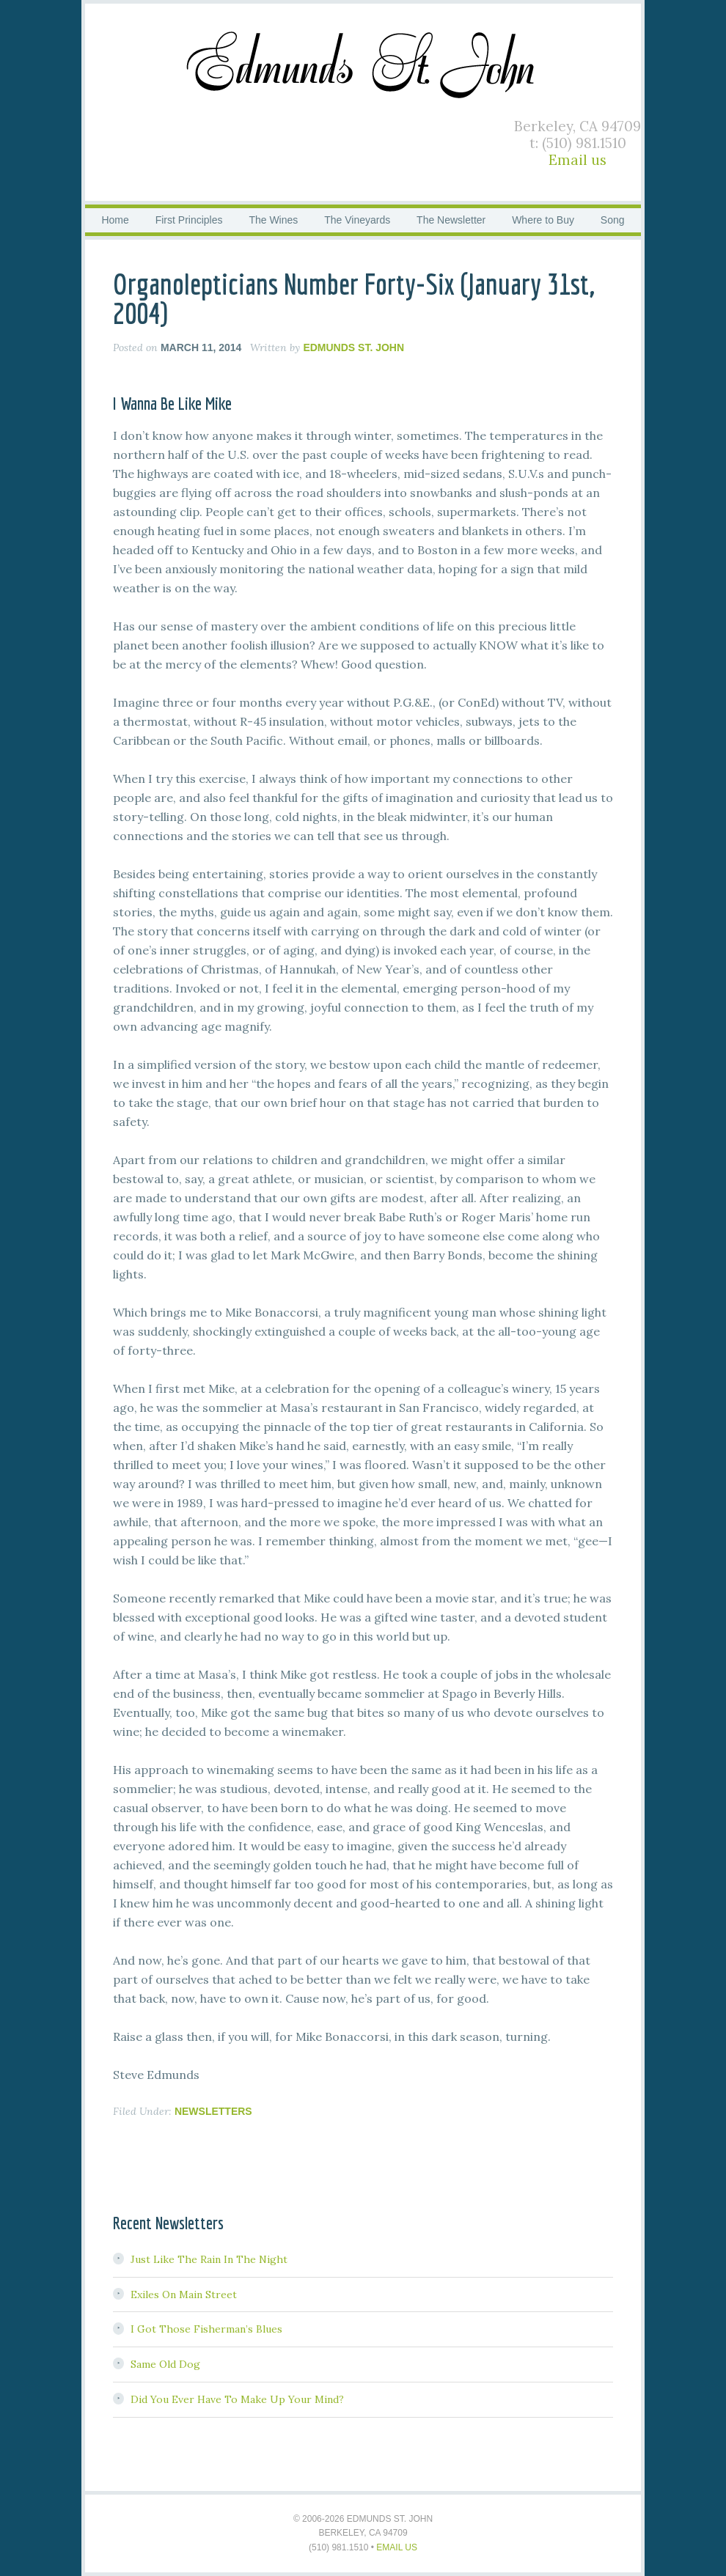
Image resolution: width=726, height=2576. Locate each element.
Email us (577, 160)
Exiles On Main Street (184, 2294)
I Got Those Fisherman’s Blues (206, 2329)
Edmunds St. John (363, 62)
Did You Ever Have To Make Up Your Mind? (237, 2399)
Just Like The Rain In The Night (209, 2259)
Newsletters (213, 2111)
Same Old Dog (165, 2364)
